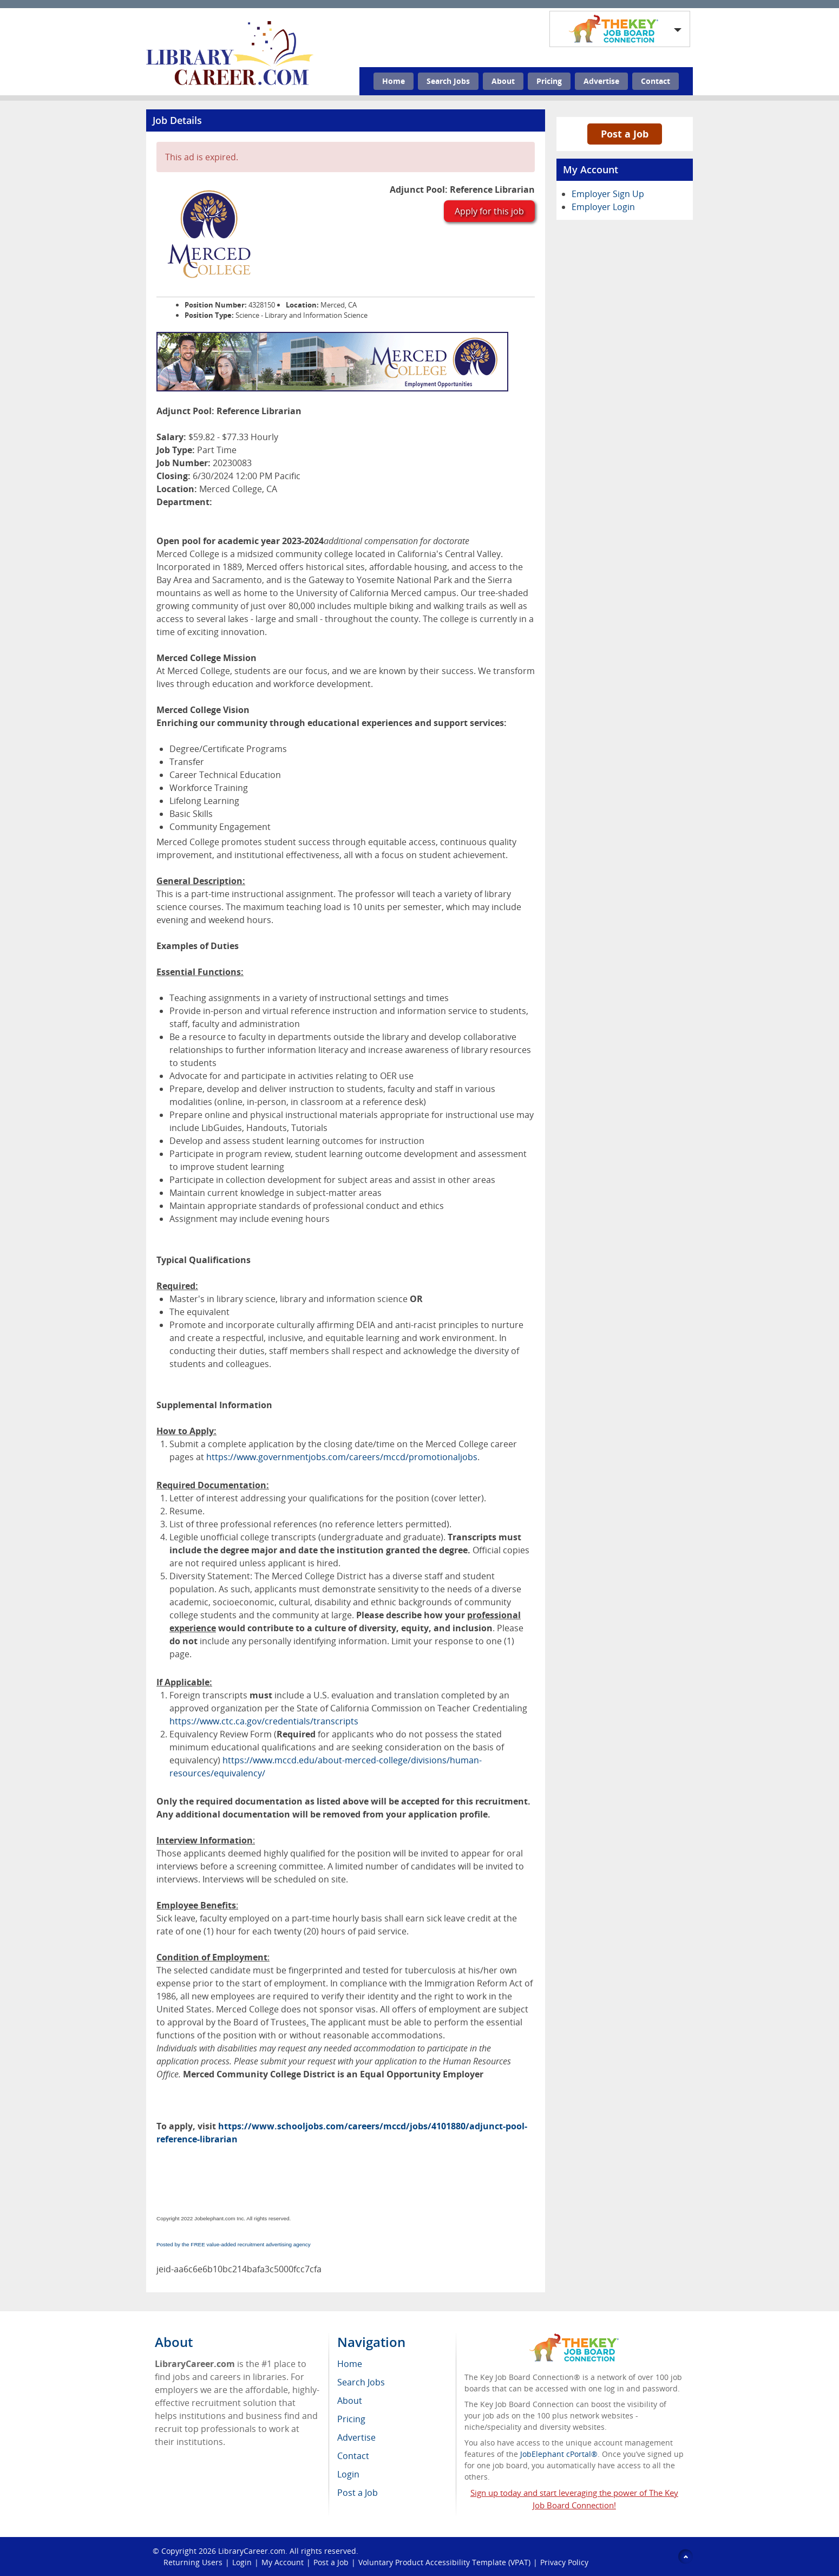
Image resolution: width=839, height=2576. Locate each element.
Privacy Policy (564, 2562)
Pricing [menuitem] (351, 2419)
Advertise (601, 81)
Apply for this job (489, 211)
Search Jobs (448, 81)
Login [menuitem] (348, 2474)
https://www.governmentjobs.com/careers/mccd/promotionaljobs (341, 1457)
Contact (655, 81)
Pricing (549, 81)
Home (393, 81)
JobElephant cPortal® (559, 2454)
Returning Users (192, 2562)
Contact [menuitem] (353, 2456)
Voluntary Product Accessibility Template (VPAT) (444, 2562)
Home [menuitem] (349, 2364)
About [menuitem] (349, 2401)
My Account (282, 2562)
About (503, 81)
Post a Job (624, 133)
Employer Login (603, 207)
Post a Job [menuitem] (357, 2493)
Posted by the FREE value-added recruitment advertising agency (233, 2244)
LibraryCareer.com (251, 2551)
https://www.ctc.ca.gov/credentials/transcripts (263, 1721)
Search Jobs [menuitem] (361, 2382)
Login (242, 2562)
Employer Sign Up (608, 194)
